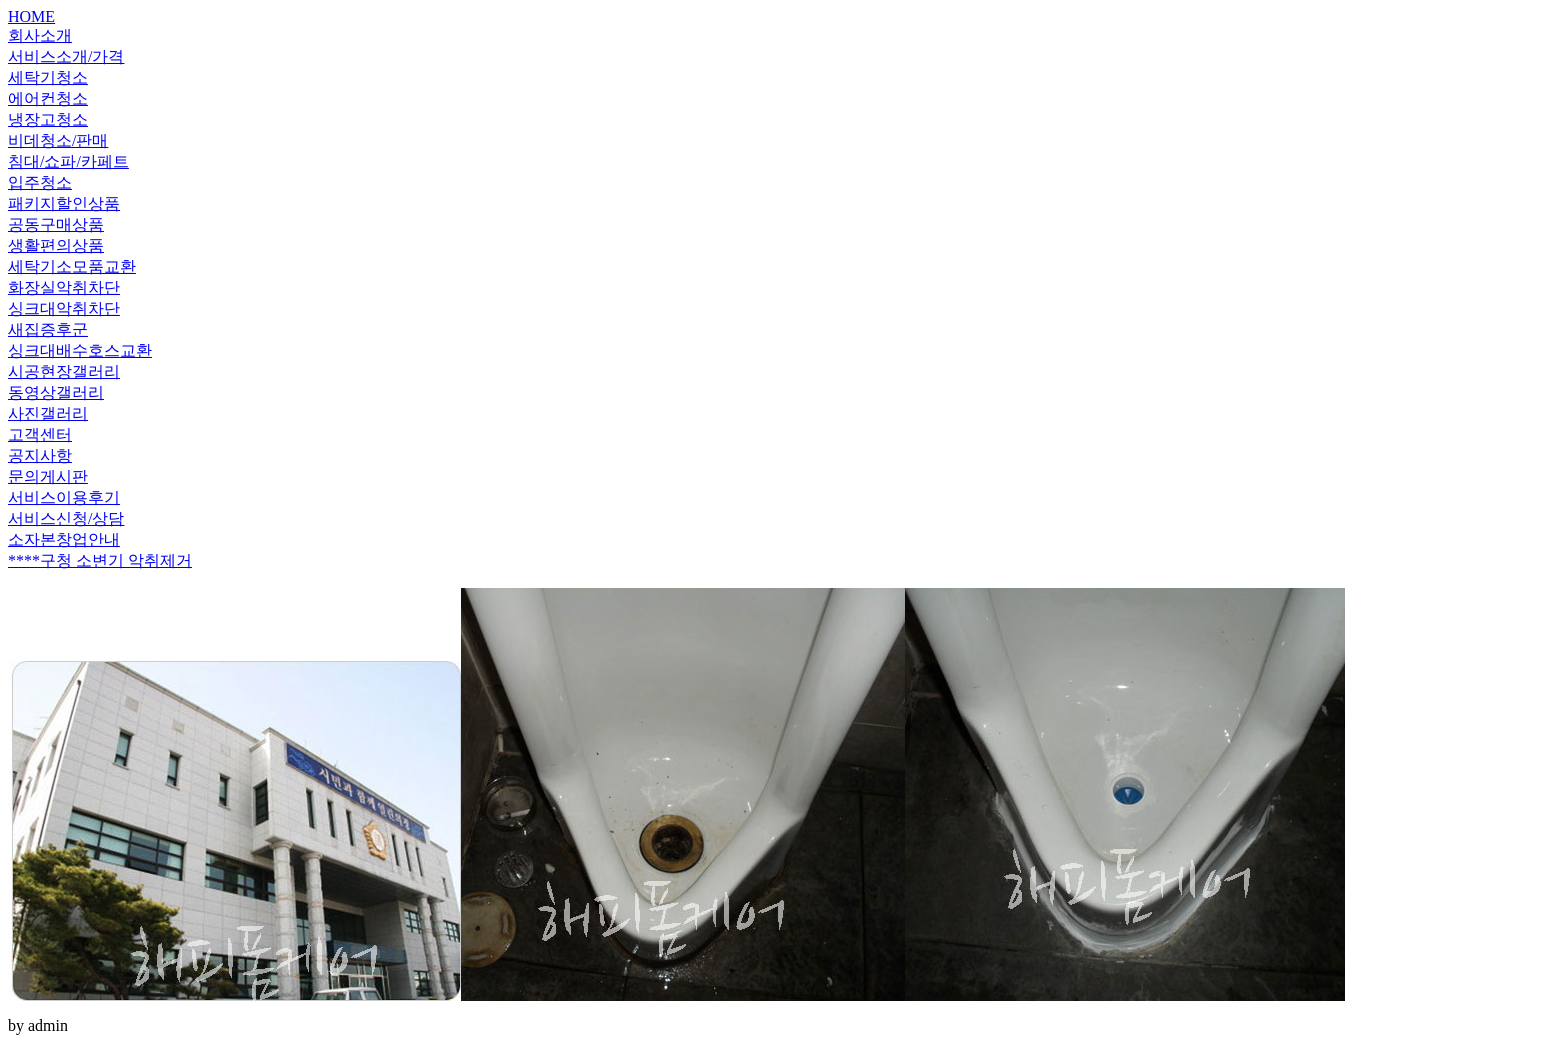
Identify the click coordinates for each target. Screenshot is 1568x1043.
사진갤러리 (48, 413)
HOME (31, 16)
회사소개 (40, 35)
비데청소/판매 (58, 140)
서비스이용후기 (64, 497)
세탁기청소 (48, 77)
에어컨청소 (48, 98)
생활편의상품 (56, 245)
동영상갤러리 (56, 392)
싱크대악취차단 (64, 308)
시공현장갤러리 (64, 371)
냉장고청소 (48, 119)
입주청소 (40, 182)
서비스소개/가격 (66, 56)
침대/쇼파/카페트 (68, 161)
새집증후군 (48, 329)
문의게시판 (48, 476)
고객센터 (40, 434)
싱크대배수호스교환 (80, 350)
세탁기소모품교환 (72, 266)
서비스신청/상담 (66, 518)
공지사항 (40, 455)
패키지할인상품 (64, 203)
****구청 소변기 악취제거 (100, 560)
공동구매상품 (56, 224)
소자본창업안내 (64, 539)
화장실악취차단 (64, 287)
